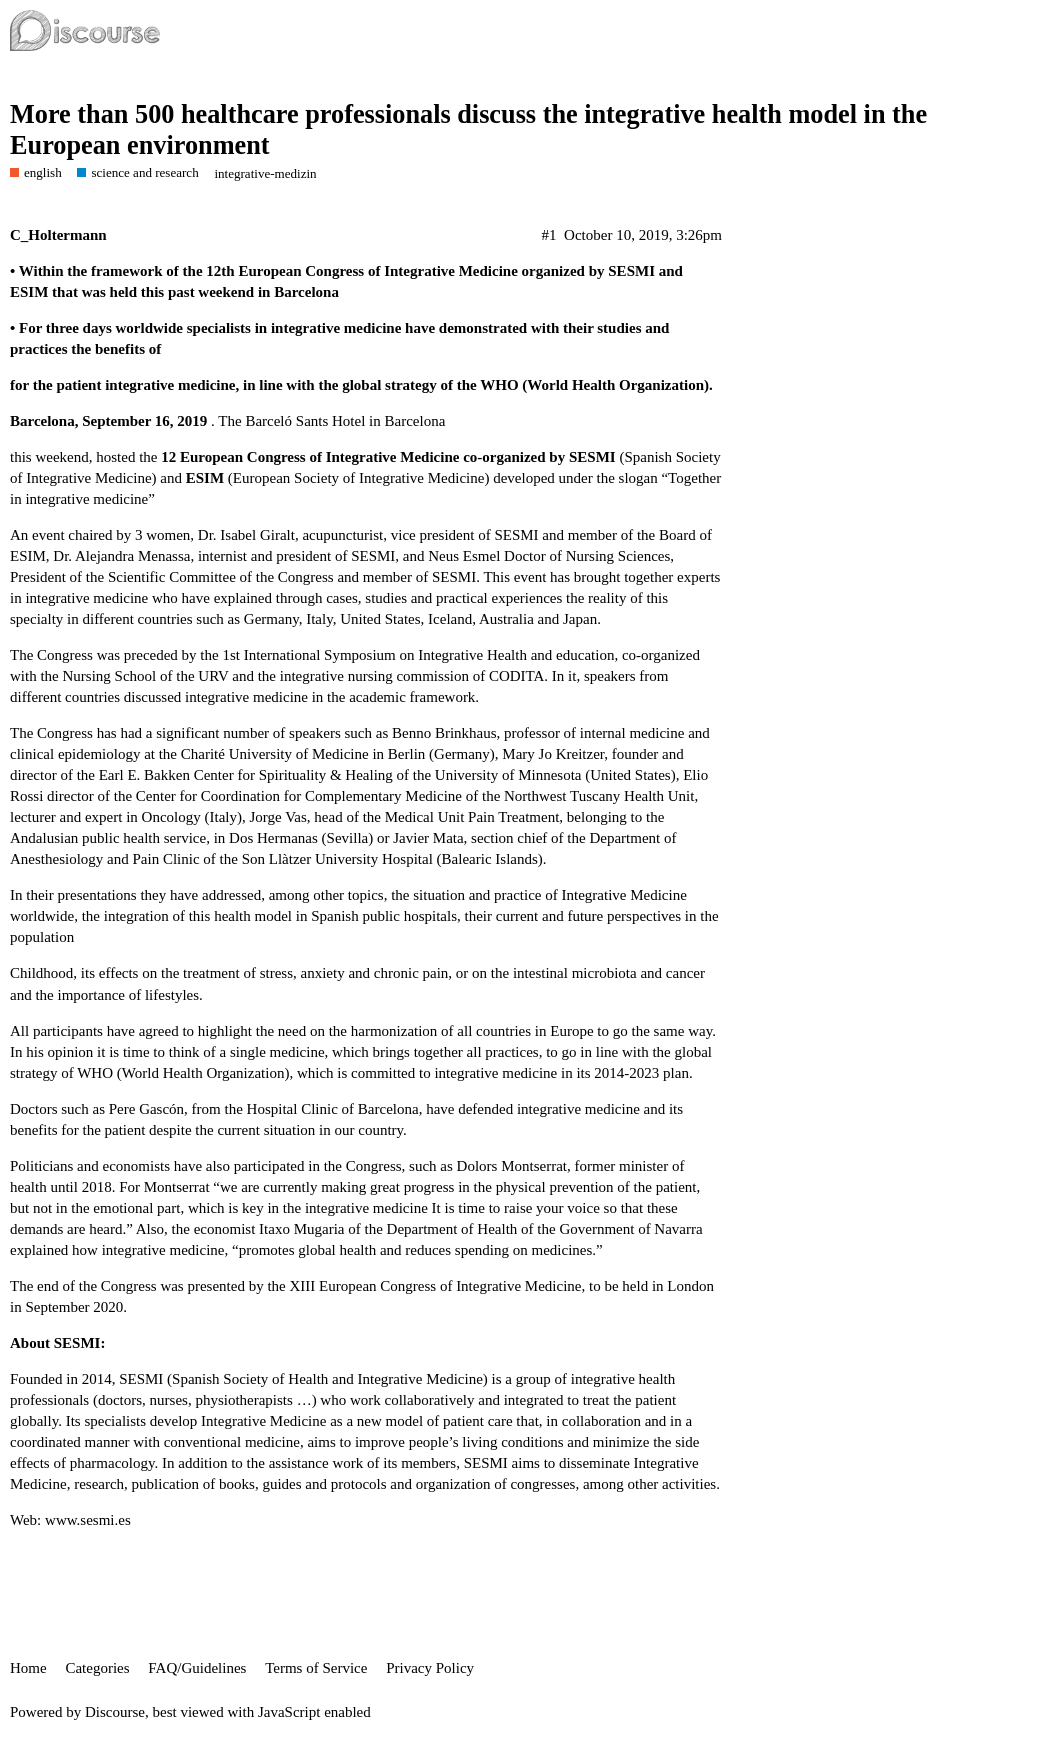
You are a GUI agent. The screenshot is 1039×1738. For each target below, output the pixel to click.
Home (28, 1668)
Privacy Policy (430, 1668)
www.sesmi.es (88, 1520)
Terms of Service (316, 1668)
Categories (97, 1668)
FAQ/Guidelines (197, 1668)
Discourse (115, 1712)
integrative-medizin (265, 173)
